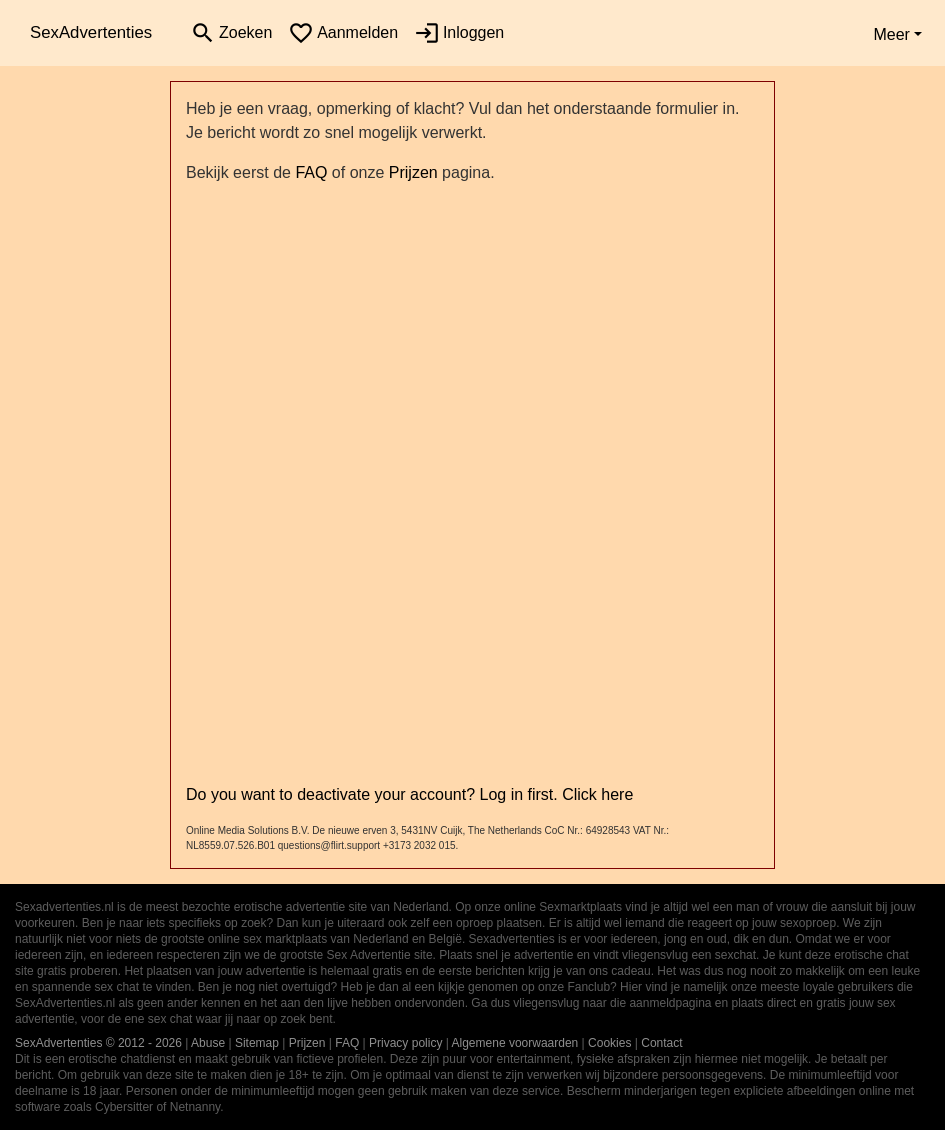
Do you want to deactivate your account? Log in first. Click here (409, 794)
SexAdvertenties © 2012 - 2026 (98, 1043)
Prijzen (413, 172)
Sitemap (257, 1043)
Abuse (208, 1043)
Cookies (609, 1043)
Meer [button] (891, 34)
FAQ (311, 172)
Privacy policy (405, 1043)
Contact (661, 1043)
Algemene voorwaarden (515, 1043)
